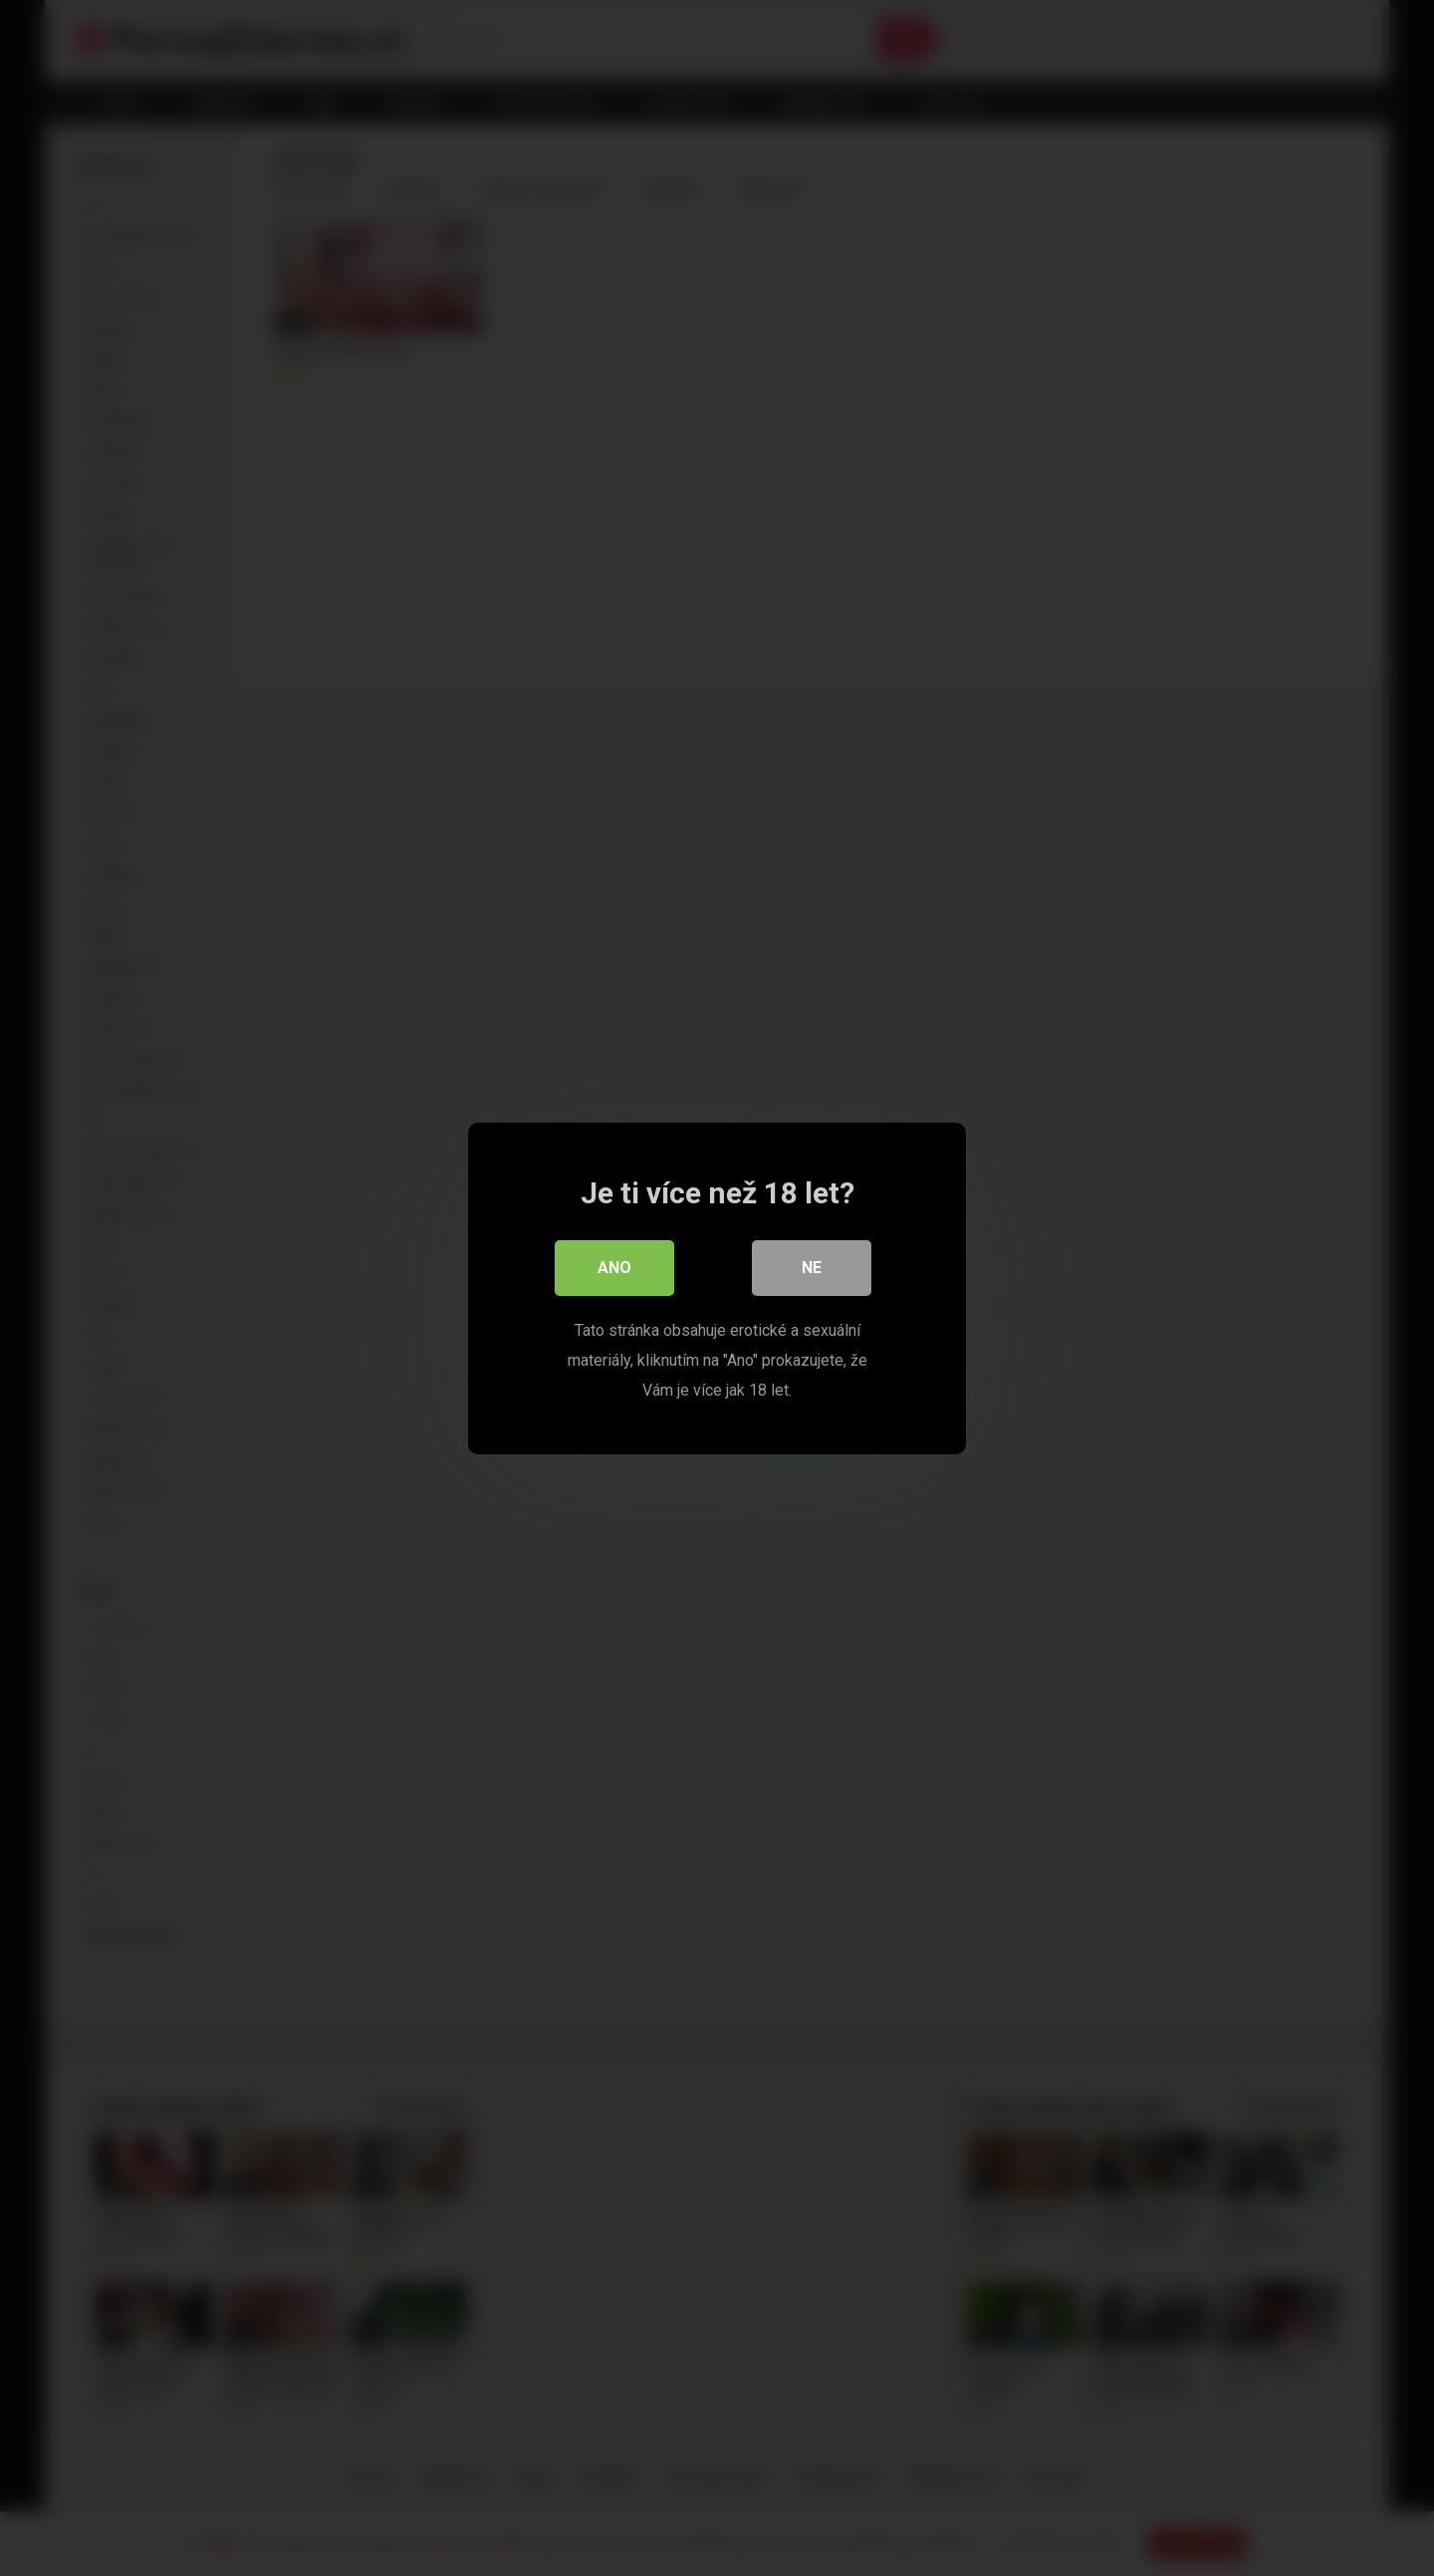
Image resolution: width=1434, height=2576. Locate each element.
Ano (614, 1267)
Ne (812, 1267)
